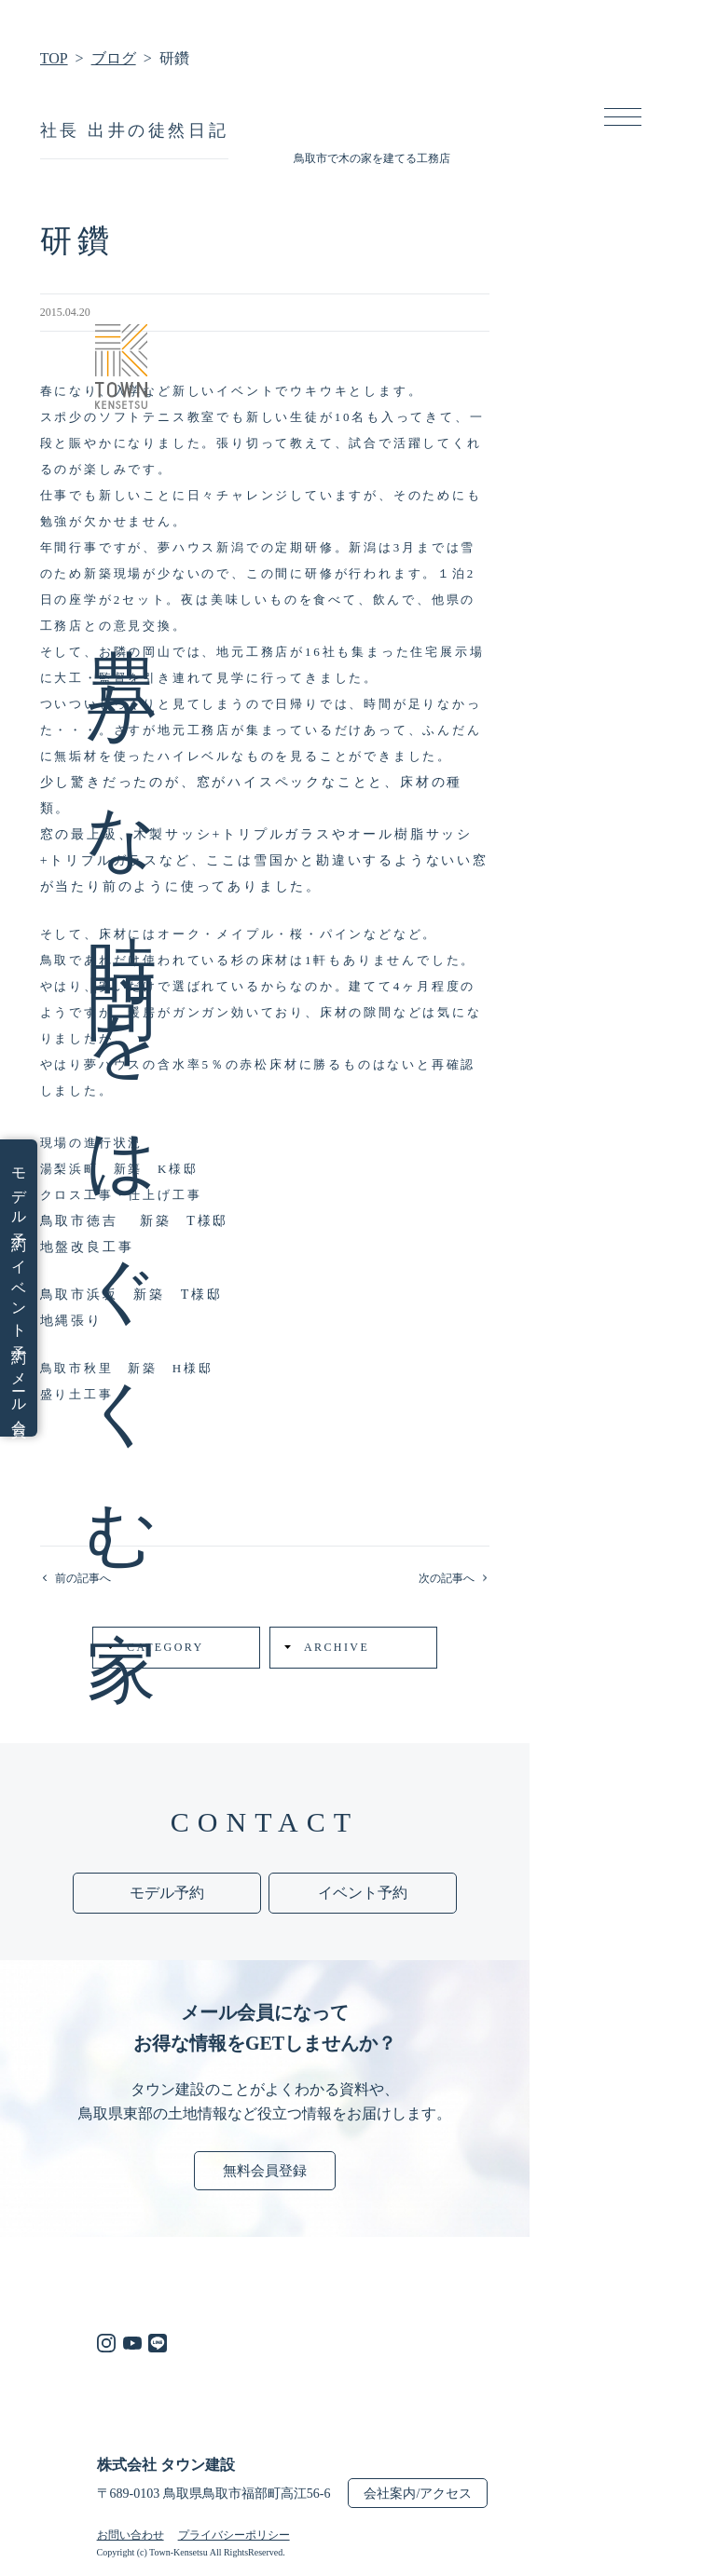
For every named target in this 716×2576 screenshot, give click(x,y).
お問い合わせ (130, 2535)
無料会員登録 (265, 2170)
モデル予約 (18, 1194)
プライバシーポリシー (234, 2535)
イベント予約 (18, 1296)
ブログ (113, 58)
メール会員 (18, 1390)
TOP (54, 58)
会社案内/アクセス (418, 2494)
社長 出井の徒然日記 (134, 130)
